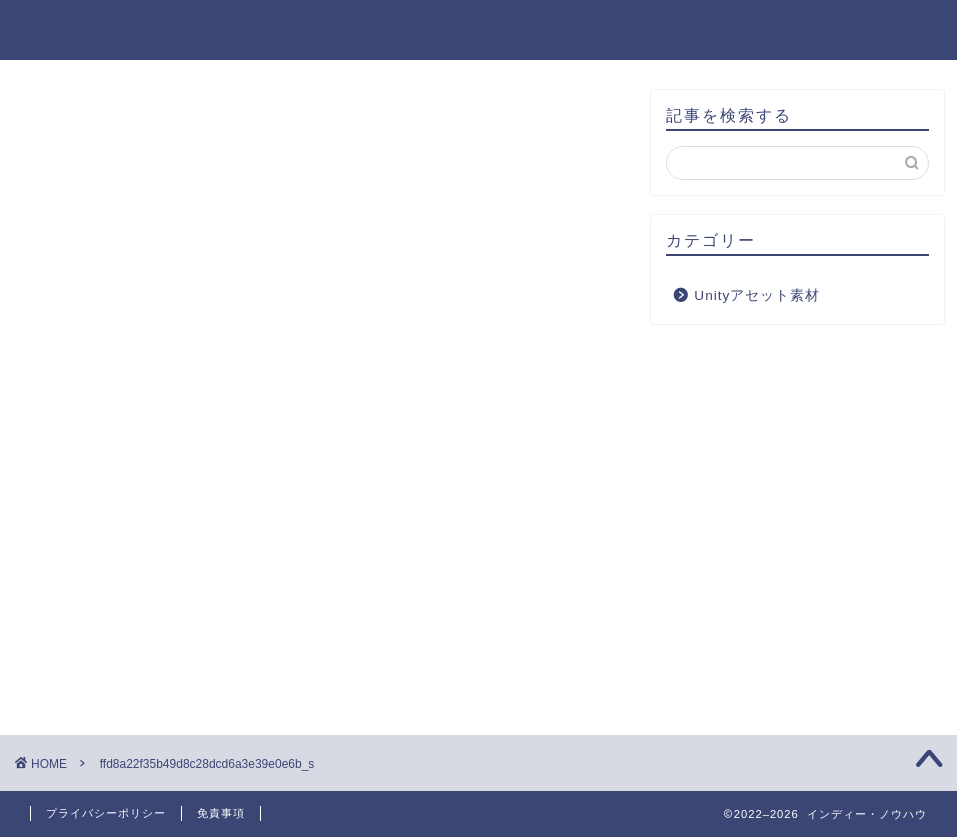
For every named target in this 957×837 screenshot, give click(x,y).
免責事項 (221, 813)
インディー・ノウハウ (479, 28)
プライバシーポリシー (106, 813)
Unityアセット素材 (757, 295)
